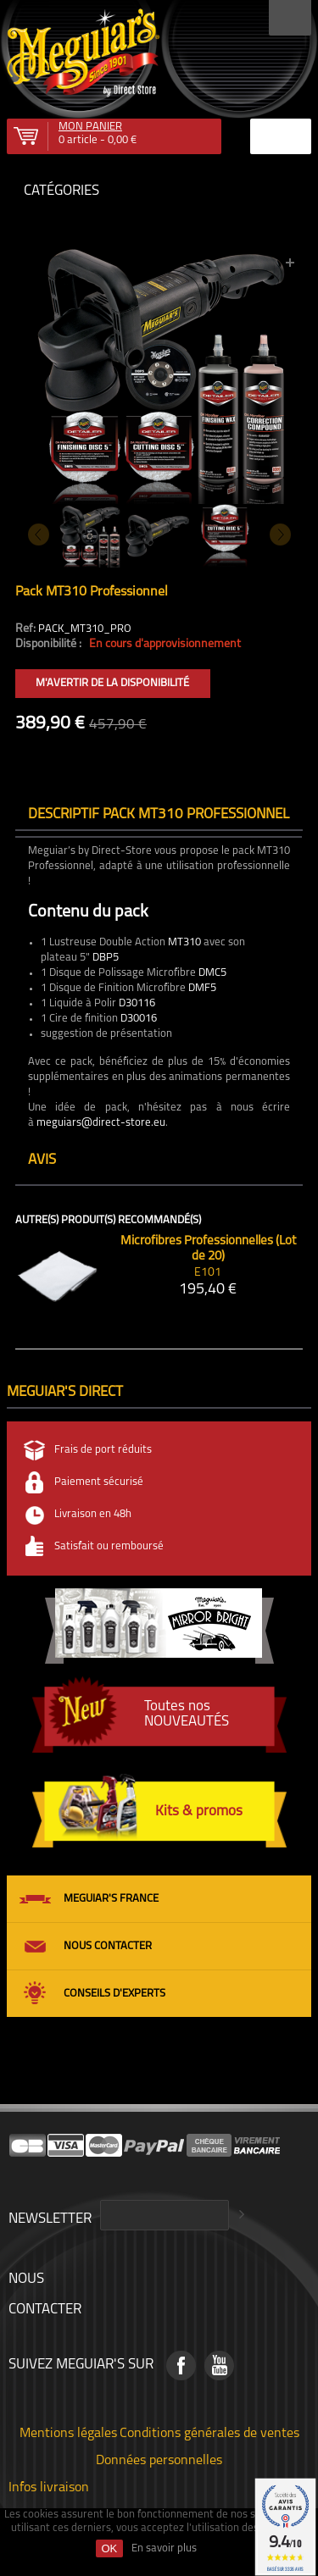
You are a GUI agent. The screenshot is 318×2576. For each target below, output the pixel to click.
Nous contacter (108, 1946)
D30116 (137, 1003)
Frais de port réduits (103, 1449)
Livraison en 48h (92, 1514)
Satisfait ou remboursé (109, 1546)
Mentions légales (68, 2432)
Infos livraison (48, 2486)
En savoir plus (164, 2548)
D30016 (138, 1018)
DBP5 (105, 957)
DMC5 (212, 972)
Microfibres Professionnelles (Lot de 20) (208, 1249)
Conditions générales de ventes (209, 2432)
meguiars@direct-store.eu (100, 1122)
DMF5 (202, 988)
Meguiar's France (111, 1898)
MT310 (184, 942)
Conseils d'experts (114, 1993)
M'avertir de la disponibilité (112, 683)
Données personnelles (159, 2459)
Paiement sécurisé (98, 1481)
